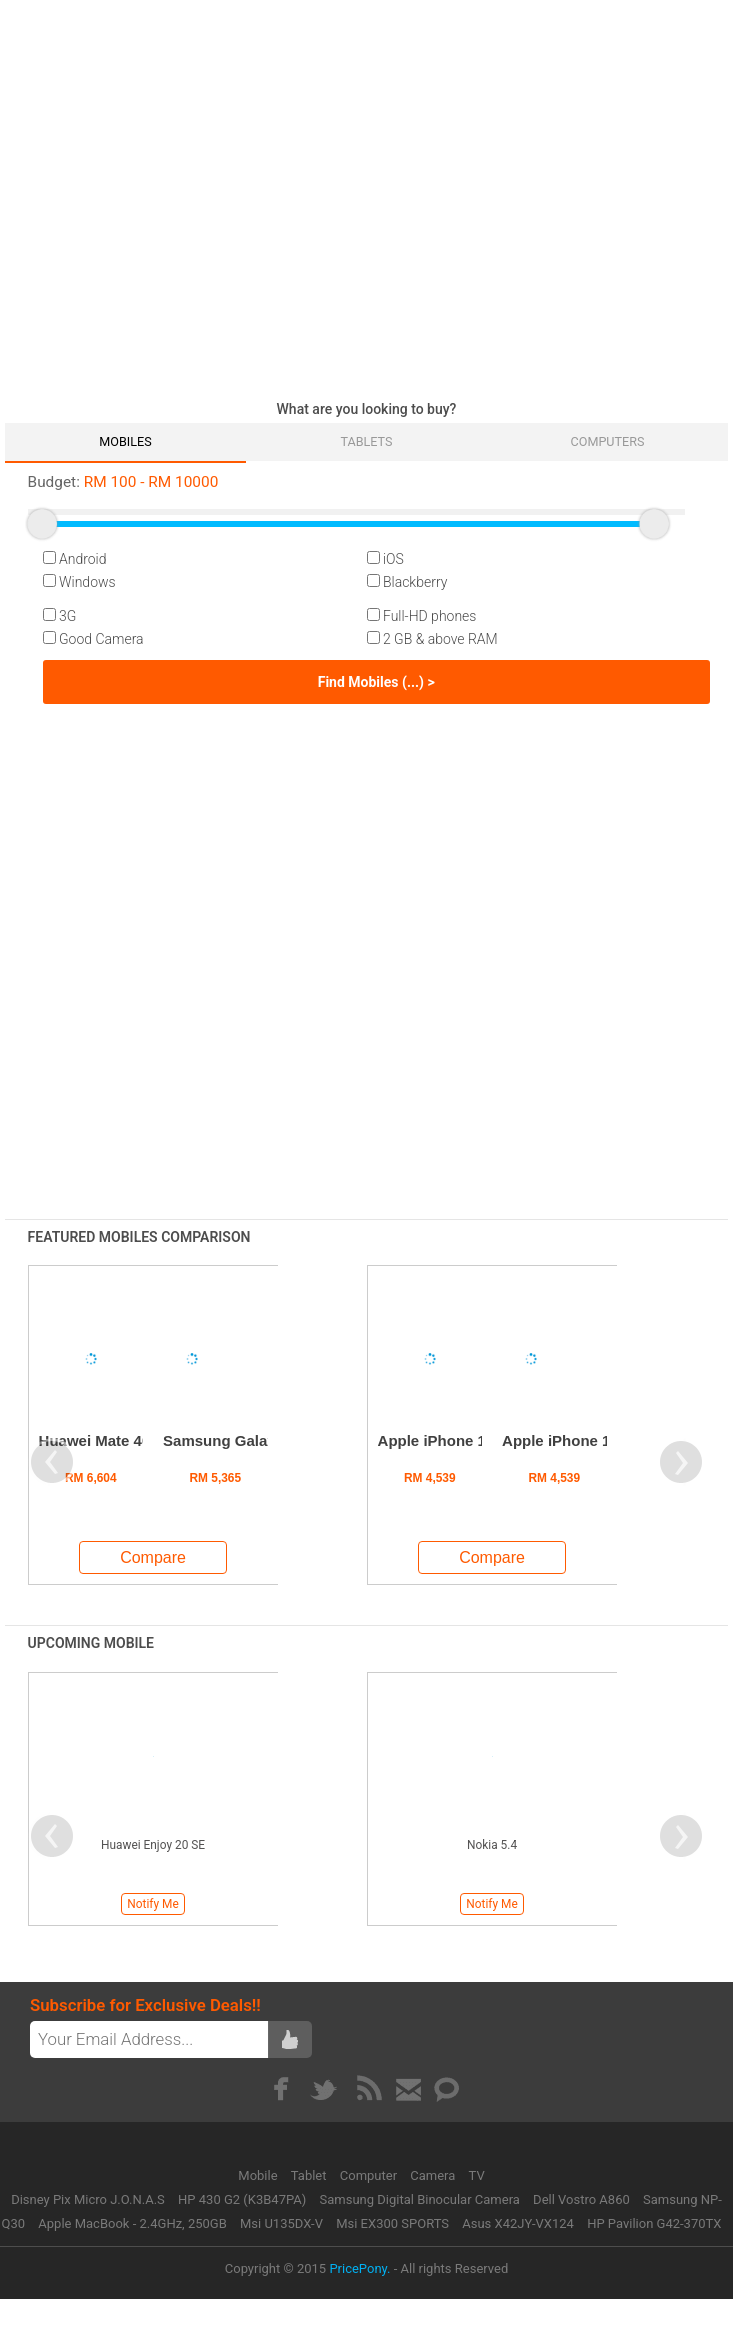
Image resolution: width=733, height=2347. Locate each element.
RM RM (123, 482)
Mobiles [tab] (125, 441)
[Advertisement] (187, 194)
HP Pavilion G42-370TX (654, 2223)
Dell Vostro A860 (581, 2199)
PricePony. (359, 2268)
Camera (434, 2175)
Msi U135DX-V (281, 2223)
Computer (370, 2175)
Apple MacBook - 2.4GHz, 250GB (132, 2223)
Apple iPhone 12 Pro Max (591, 1440)
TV (477, 2175)
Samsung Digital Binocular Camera (420, 2199)
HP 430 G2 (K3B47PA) (242, 2199)
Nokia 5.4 (492, 1845)
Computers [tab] (608, 441)
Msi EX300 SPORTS (392, 2223)
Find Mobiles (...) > (376, 682)
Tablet (310, 2175)
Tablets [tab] (366, 441)
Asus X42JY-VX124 (518, 2223)
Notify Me (152, 1904)
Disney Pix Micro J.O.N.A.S (88, 2199)
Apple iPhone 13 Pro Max (467, 1440)
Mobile (259, 2175)
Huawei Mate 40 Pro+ (114, 1440)
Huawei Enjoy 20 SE (153, 1845)
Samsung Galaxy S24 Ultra (258, 1440)
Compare (153, 1557)
